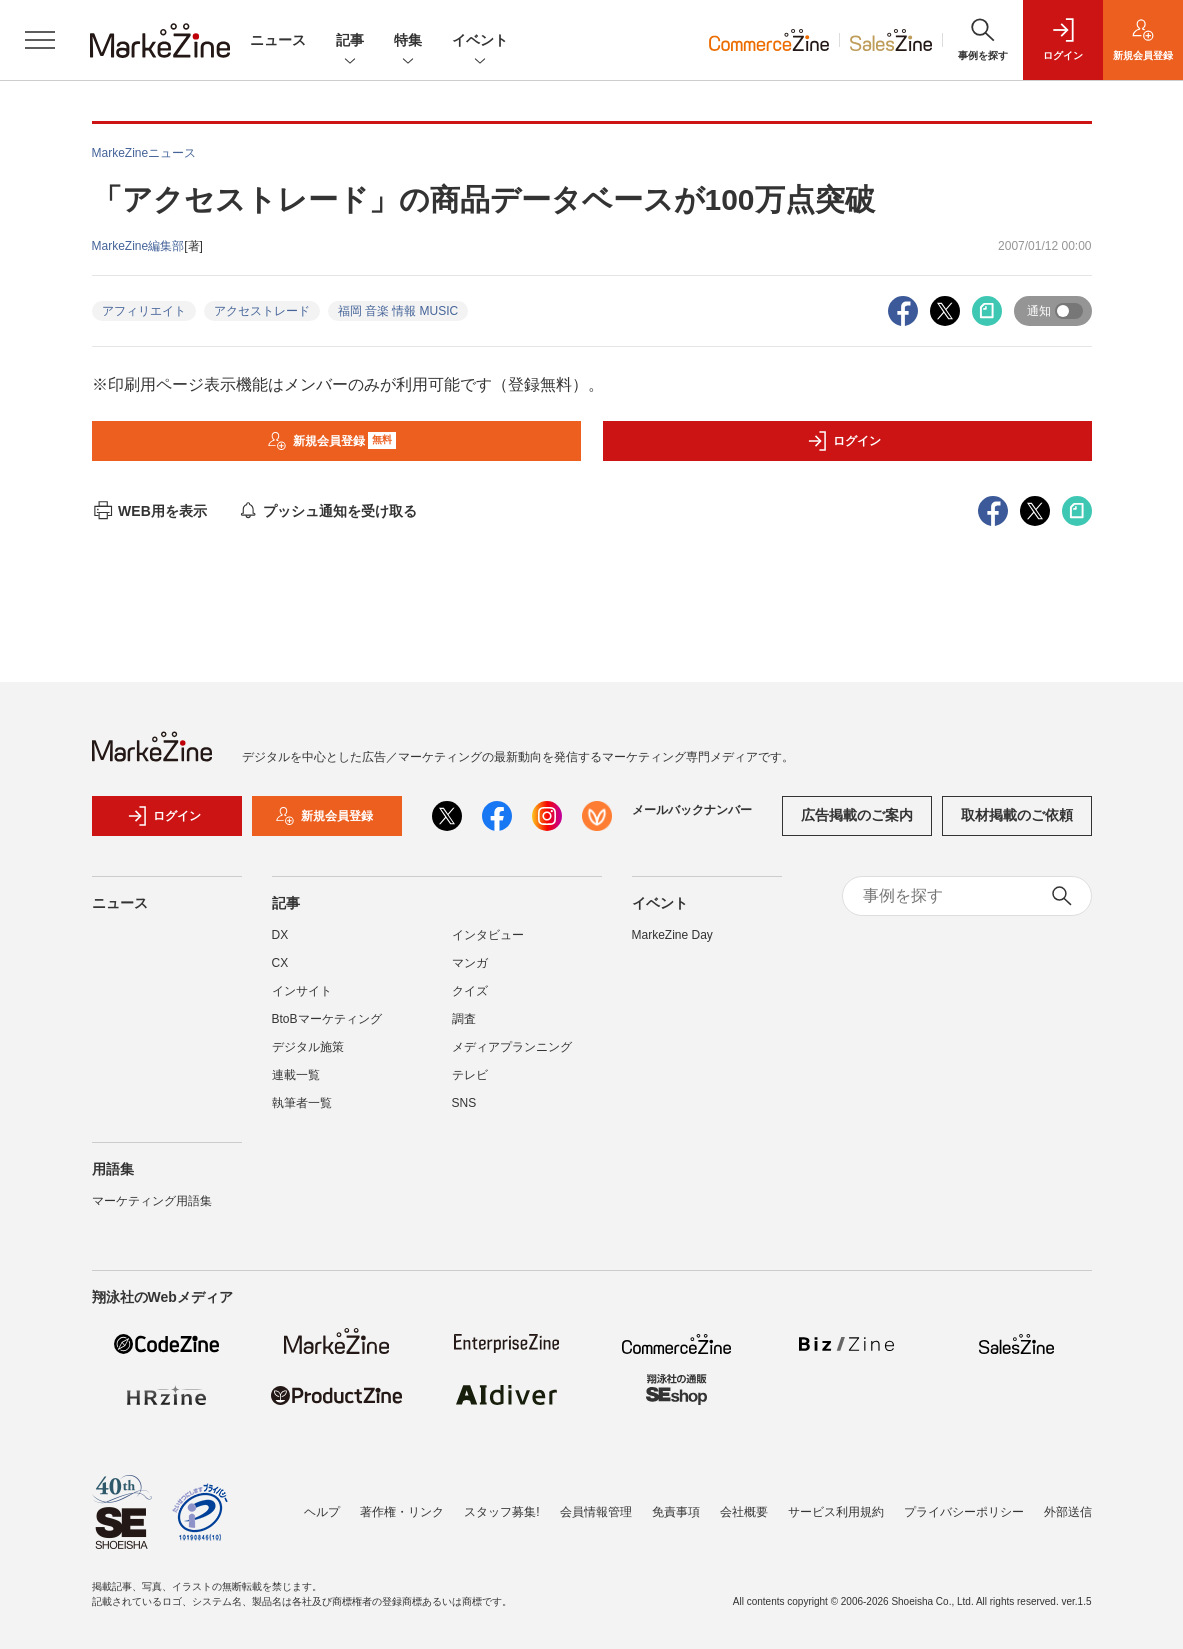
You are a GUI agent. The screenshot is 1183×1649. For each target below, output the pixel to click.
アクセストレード (262, 311)
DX (280, 935)
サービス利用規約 (836, 1512)
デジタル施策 (308, 1047)
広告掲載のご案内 (857, 815)
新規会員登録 (331, 441)
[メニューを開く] (40, 40)
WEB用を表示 (149, 511)
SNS (464, 1103)
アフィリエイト (144, 311)
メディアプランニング (512, 1047)
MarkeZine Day (672, 935)
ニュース (278, 40)
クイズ (470, 991)
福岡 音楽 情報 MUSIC (398, 311)
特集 (408, 41)
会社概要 (744, 1512)
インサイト (302, 991)
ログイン (844, 441)
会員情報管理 (596, 1512)
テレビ (470, 1075)
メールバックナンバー (692, 810)
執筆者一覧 (302, 1103)
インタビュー (488, 935)
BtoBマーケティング (327, 1019)
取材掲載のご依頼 (1017, 815)
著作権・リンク (402, 1512)
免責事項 (676, 1512)
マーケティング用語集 (152, 1201)
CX (280, 963)
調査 (464, 1019)
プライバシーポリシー (964, 1512)
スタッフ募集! (501, 1512)
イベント (480, 41)
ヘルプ (322, 1512)
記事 (350, 41)
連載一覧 (296, 1075)
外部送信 (1068, 1512)
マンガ (470, 963)
